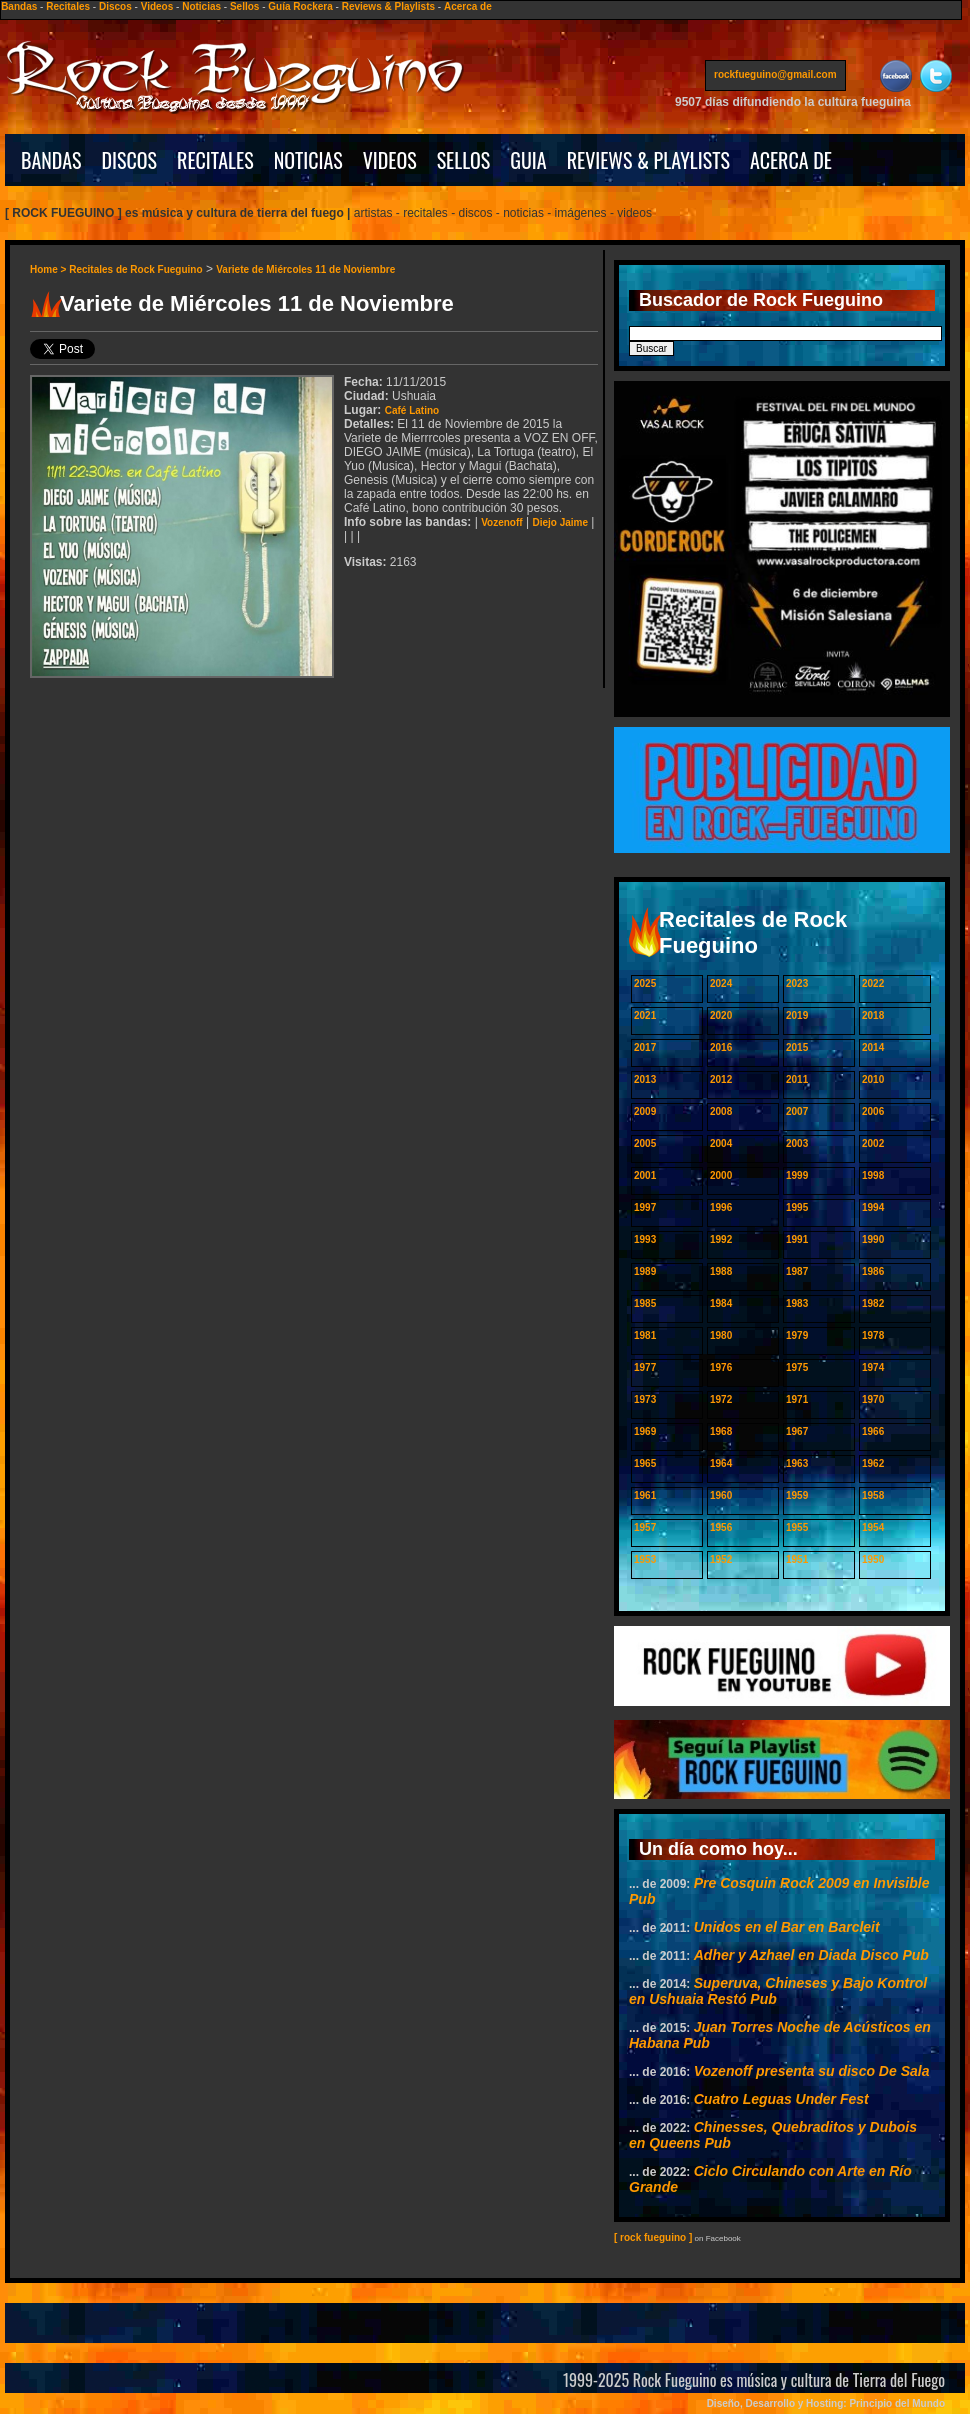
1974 (873, 1367)
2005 (645, 1143)
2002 (873, 1143)
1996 (721, 1207)
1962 (873, 1463)
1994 (873, 1207)
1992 (721, 1239)
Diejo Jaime (560, 522)
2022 (873, 983)
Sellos (244, 6)
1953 (645, 1559)
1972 (721, 1399)
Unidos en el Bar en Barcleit (787, 1927)
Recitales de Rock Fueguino (135, 269)
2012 (721, 1079)
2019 (797, 1015)
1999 (797, 1175)
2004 (721, 1143)
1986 (873, 1271)
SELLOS (464, 160)
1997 (645, 1207)
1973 (645, 1399)
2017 (645, 1047)
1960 (721, 1495)
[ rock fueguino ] (653, 2237)
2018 (873, 1015)
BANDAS (51, 160)
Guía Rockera (300, 6)
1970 (873, 1399)
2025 (645, 983)
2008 (721, 1111)
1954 (873, 1527)
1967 (797, 1431)
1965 (645, 1463)
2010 (873, 1079)
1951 (797, 1559)
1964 (721, 1463)
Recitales (68, 6)
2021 (645, 1015)
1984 (721, 1303)
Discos (115, 6)
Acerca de (468, 6)
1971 (797, 1399)
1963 (797, 1463)
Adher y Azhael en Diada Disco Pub (811, 1955)
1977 (645, 1367)
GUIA (528, 160)
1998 (873, 1175)
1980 (721, 1335)
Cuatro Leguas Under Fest (781, 2099)
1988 (721, 1271)
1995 (797, 1207)
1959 (797, 1495)
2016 (721, 1047)
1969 (645, 1431)
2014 (873, 1047)
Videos (157, 6)
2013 (645, 1079)
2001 (645, 1175)
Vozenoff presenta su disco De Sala (812, 2071)
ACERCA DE (791, 160)
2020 (721, 1015)
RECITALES (215, 160)
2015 (797, 1047)
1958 (873, 1495)
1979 (797, 1335)
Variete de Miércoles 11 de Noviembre (305, 269)
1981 (645, 1335)
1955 (797, 1527)
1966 (873, 1431)
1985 (645, 1303)
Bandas (19, 6)
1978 (873, 1335)
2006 (873, 1111)
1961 (645, 1495)
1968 (721, 1431)
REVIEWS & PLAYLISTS (648, 160)
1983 (797, 1303)
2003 (797, 1143)
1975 (797, 1367)
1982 (873, 1303)
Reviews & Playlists (388, 6)
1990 (873, 1239)
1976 (721, 1367)
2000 (721, 1175)
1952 (721, 1559)
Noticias (201, 6)
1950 (873, 1559)
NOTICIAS (308, 160)
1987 (797, 1271)
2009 (645, 1111)
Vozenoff (501, 522)
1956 (721, 1527)
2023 (797, 983)
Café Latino (412, 410)
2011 (797, 1079)
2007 (797, 1111)
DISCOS (130, 160)
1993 (645, 1239)
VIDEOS (390, 160)
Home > (49, 269)
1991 (797, 1239)
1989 (645, 1271)
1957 (645, 1527)
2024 (721, 983)
